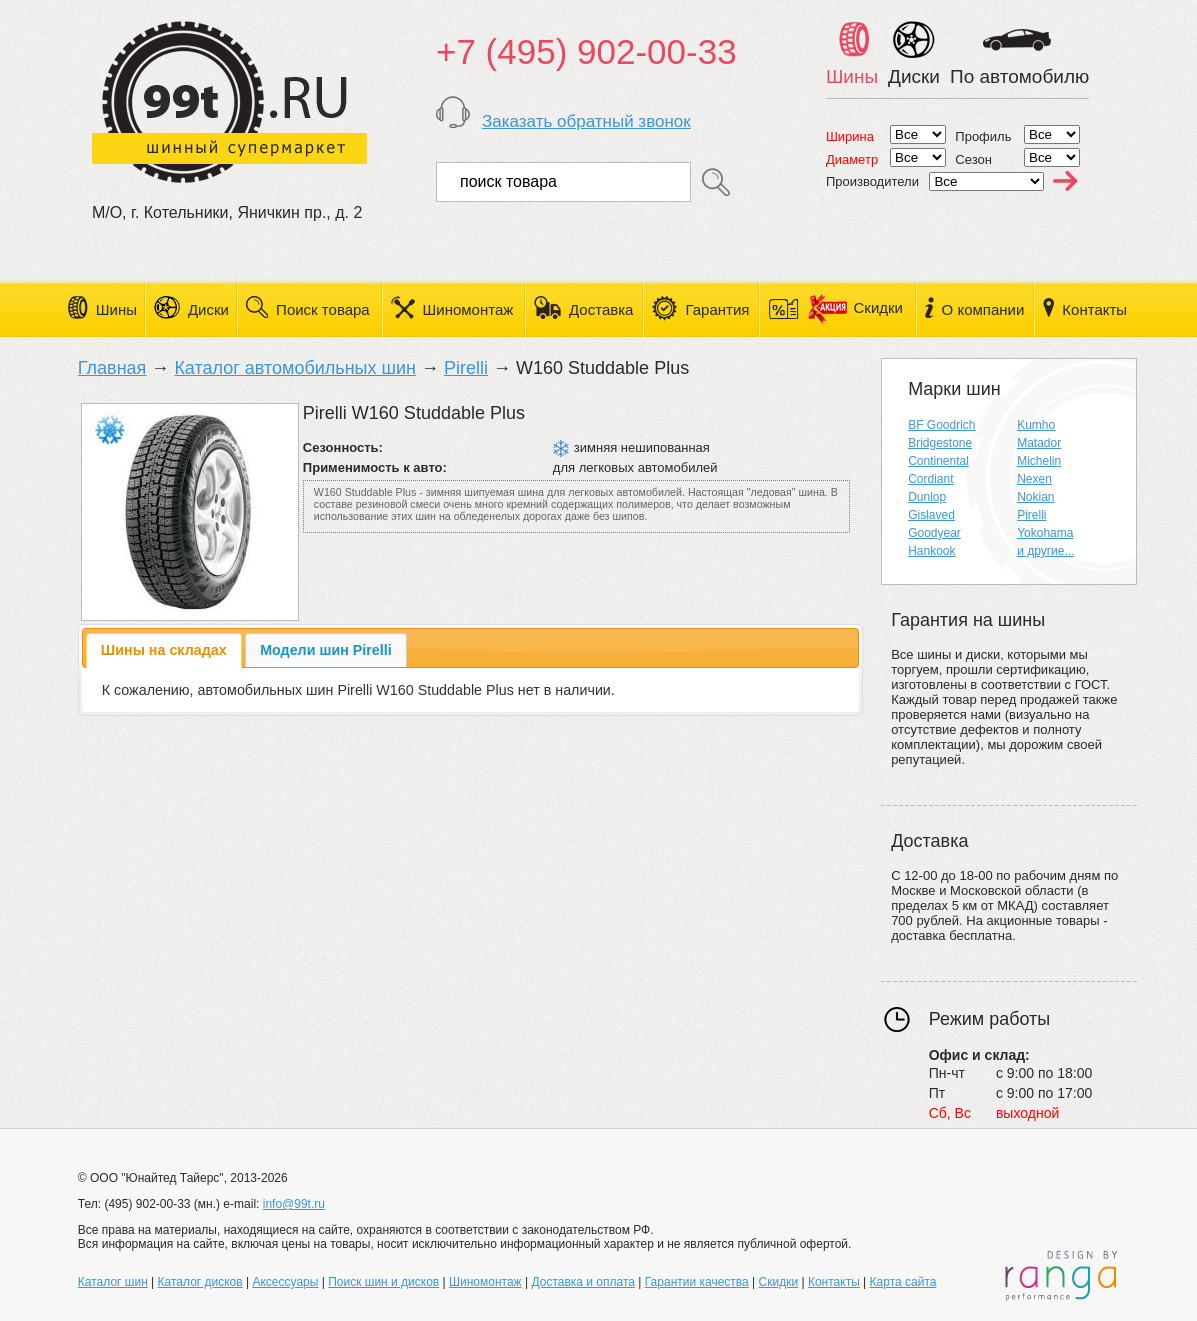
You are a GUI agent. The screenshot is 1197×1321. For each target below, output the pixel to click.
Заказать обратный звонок (586, 121)
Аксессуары (285, 1282)
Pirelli (466, 368)
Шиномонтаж (468, 309)
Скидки (855, 307)
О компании (983, 309)
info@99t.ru (294, 1204)
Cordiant (930, 479)
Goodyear (934, 533)
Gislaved (931, 515)
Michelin (1039, 461)
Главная (112, 368)
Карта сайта (903, 1282)
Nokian (1035, 497)
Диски (208, 309)
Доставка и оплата (583, 1282)
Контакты (1094, 309)
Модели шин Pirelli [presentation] (326, 650)
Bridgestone (940, 443)
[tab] (164, 650)
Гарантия (717, 309)
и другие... (1045, 551)
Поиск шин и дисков (383, 1282)
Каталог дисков (200, 1282)
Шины (116, 309)
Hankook (931, 551)
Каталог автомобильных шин (295, 368)
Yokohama (1045, 533)
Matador (1039, 443)
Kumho (1036, 425)
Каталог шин (113, 1282)
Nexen (1034, 479)
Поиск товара (323, 309)
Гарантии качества (697, 1282)
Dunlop (927, 497)
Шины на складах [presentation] (164, 650)
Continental (938, 461)
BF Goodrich (941, 425)
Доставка (601, 309)
